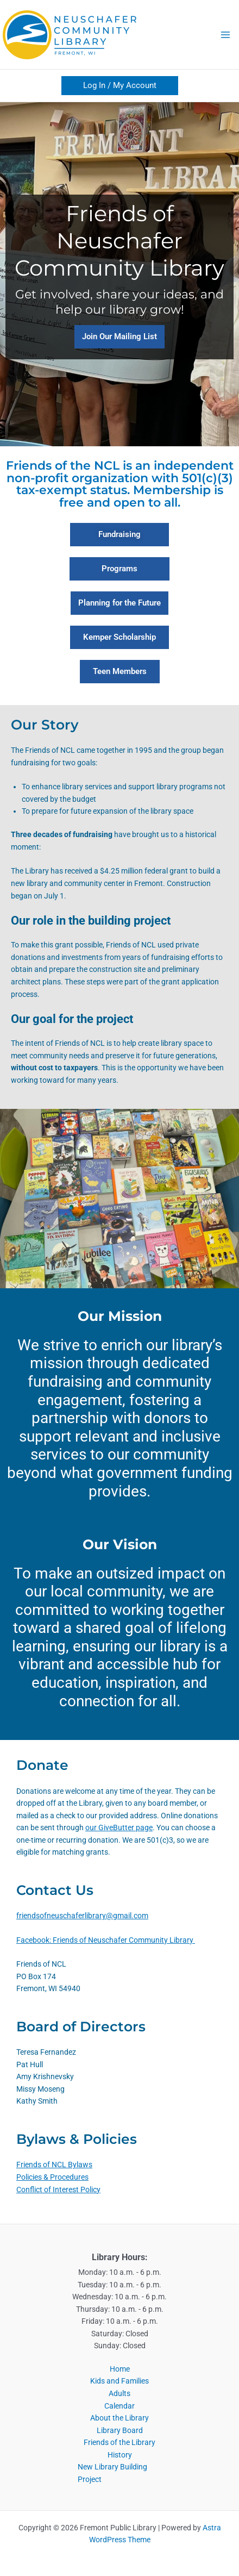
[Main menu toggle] (226, 34)
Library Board (120, 2430)
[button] (119, 85)
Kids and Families (119, 2381)
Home (120, 2369)
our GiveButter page (119, 1827)
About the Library (119, 2417)
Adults (119, 2393)
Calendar (119, 2406)
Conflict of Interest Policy (58, 2189)
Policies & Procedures (52, 2177)
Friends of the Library (119, 2442)
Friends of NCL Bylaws (54, 2164)
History (120, 2454)
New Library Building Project (112, 2473)
